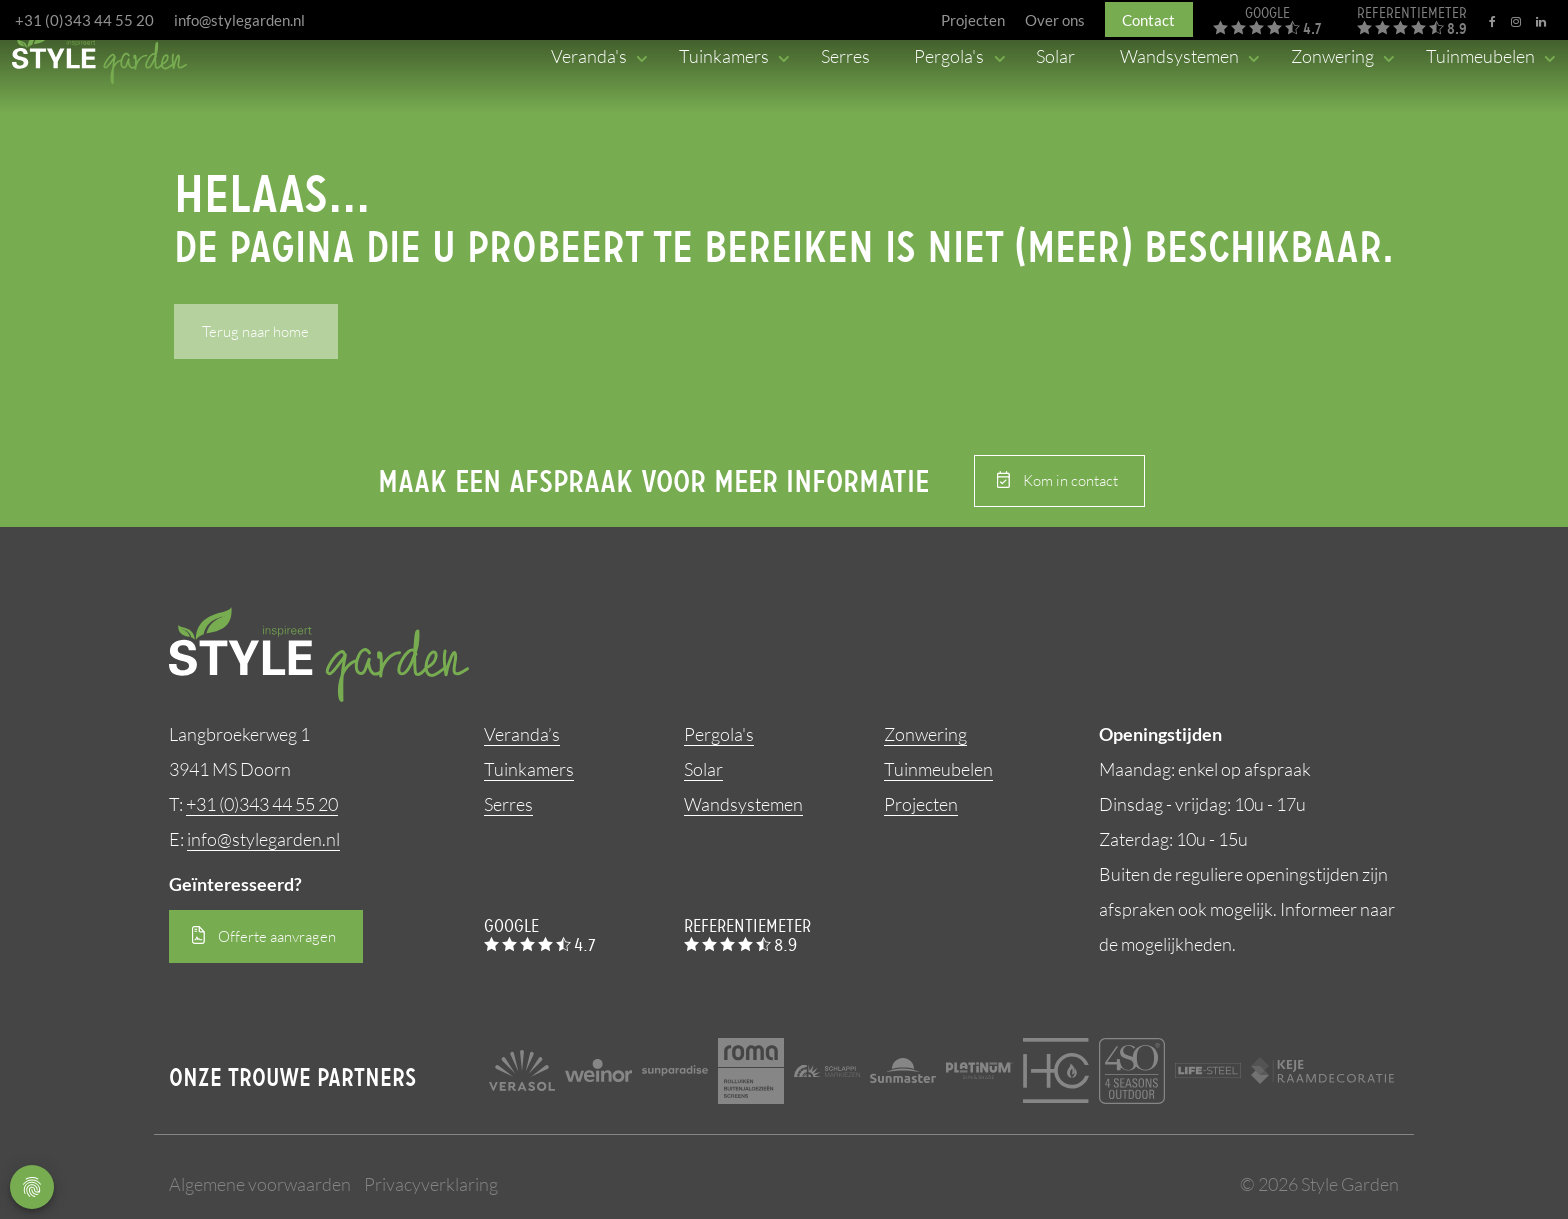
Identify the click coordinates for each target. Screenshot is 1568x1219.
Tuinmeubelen (938, 769)
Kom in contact (1070, 480)
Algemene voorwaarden (260, 1184)
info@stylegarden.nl (239, 20)
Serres (508, 804)
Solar (703, 769)
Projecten (921, 804)
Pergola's (719, 734)
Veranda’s (522, 734)
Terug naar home (255, 331)
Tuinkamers (529, 769)
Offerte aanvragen (277, 936)
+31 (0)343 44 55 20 (84, 20)
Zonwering (925, 734)
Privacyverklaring (431, 1184)
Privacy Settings (32, 1187)
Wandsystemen (743, 804)
